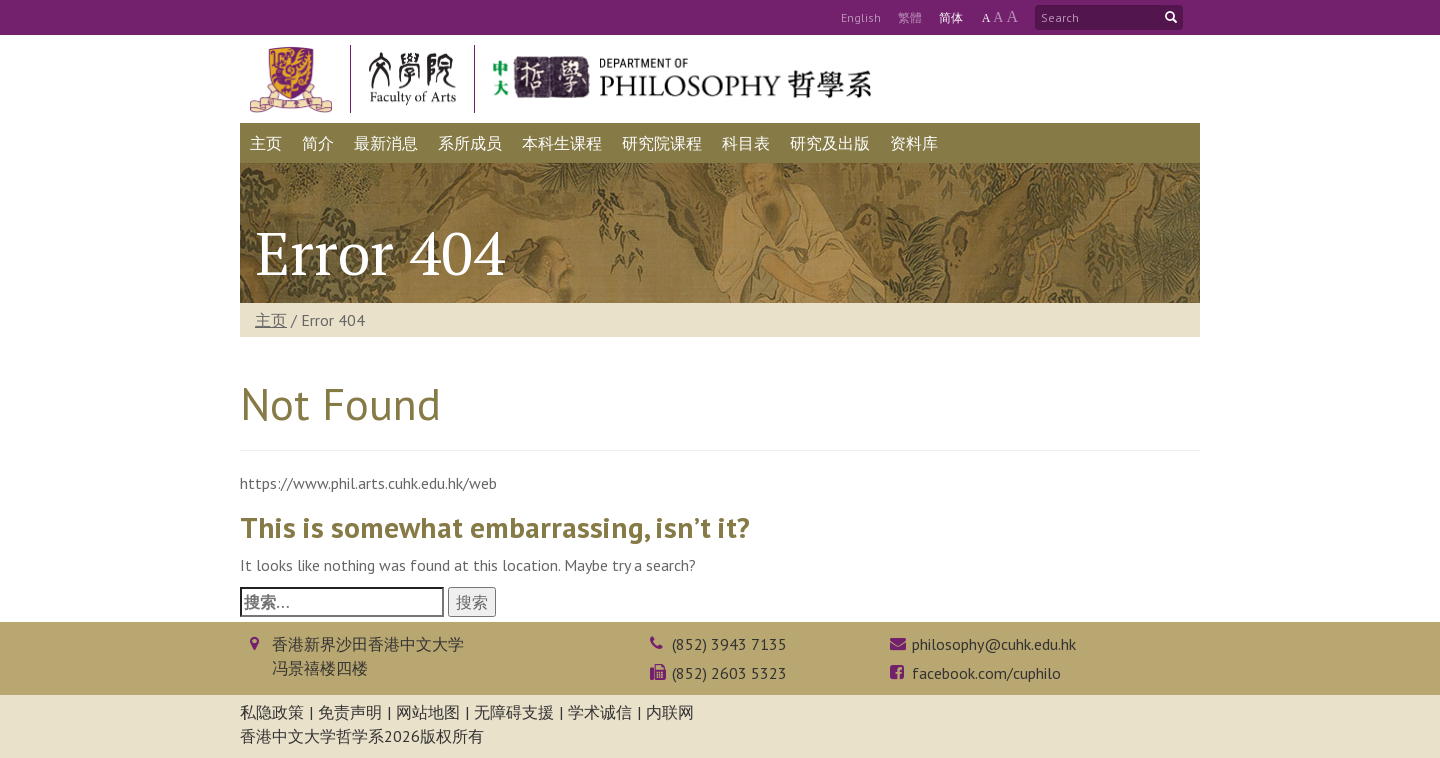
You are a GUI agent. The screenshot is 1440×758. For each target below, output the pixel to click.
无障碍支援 (514, 712)
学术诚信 (600, 712)
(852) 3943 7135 (729, 644)
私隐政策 (272, 712)
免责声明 (350, 712)
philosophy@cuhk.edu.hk (994, 644)
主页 (271, 320)
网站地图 (428, 712)
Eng (861, 17)
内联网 (670, 712)
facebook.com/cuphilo (986, 673)
